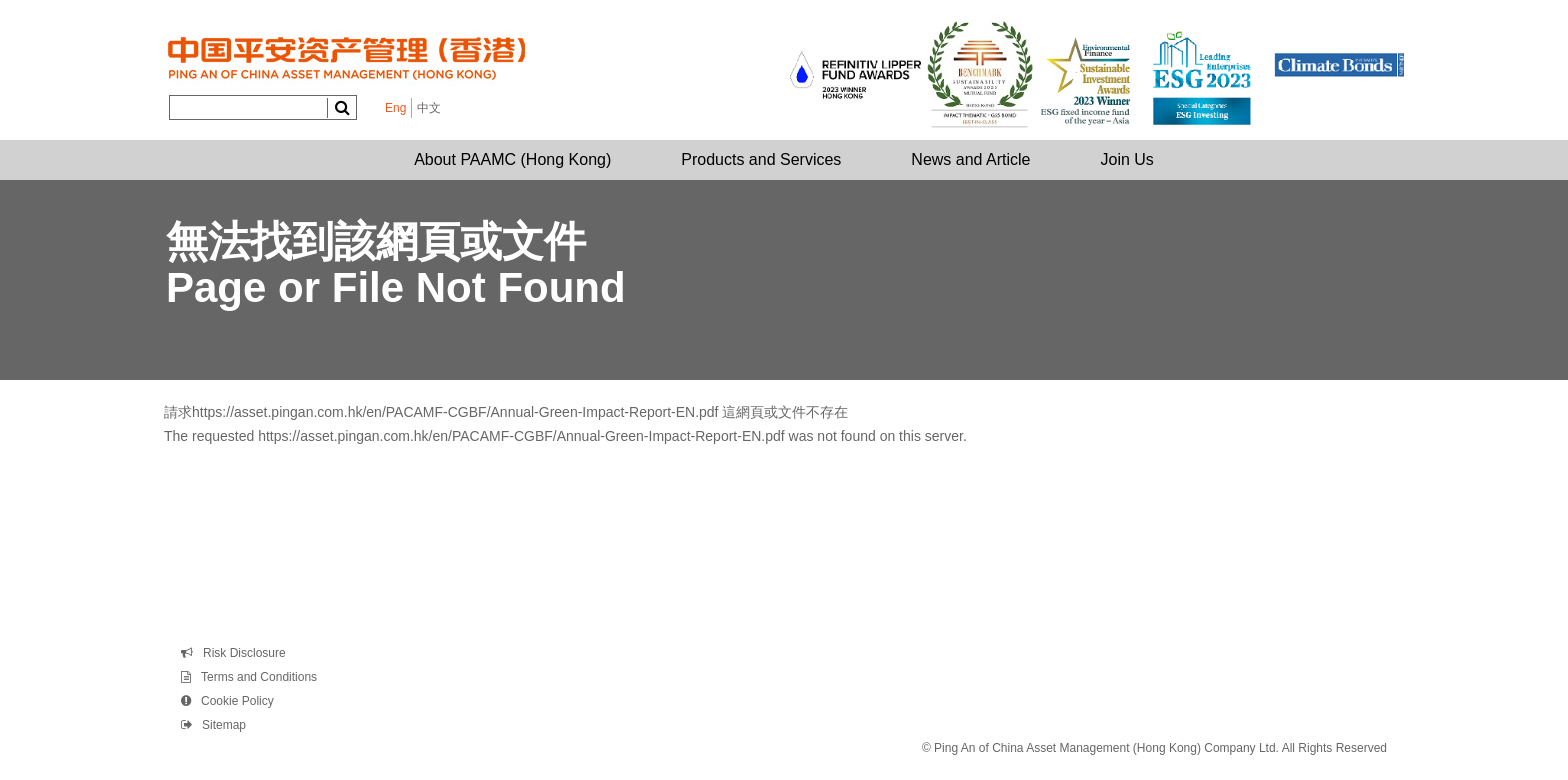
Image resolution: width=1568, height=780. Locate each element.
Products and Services (761, 159)
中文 (429, 108)
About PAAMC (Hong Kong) (512, 159)
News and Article (970, 159)
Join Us (1127, 159)
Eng (395, 108)
